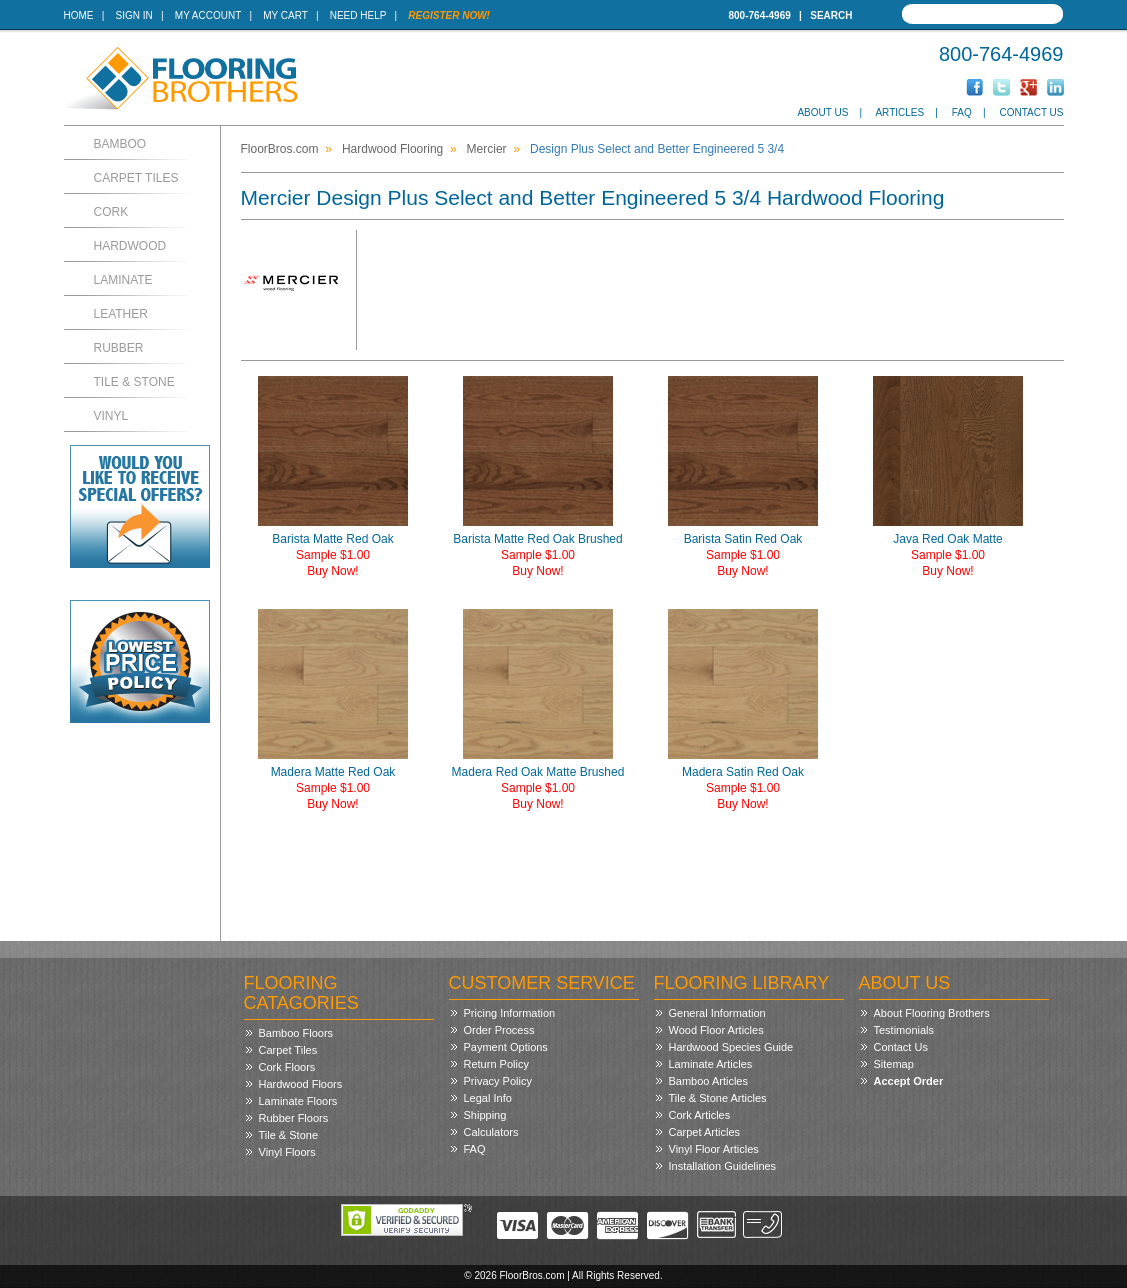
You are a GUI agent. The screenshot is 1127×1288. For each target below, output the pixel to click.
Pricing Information (510, 1013)
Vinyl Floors (287, 1152)
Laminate (123, 280)
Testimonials (904, 1030)
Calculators (491, 1132)
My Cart (285, 15)
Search (831, 15)
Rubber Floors (294, 1118)
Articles (899, 112)
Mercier (487, 149)
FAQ (962, 112)
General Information (717, 1013)
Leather (121, 314)
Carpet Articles (705, 1132)
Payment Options (506, 1047)
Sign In (134, 15)
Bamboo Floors (296, 1033)
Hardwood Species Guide (731, 1047)
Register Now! (449, 15)
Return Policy (496, 1064)
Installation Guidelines (723, 1166)
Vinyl (111, 416)
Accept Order (909, 1081)
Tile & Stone (134, 382)
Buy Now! (332, 571)
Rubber (119, 348)
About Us (822, 112)
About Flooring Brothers (932, 1013)
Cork (111, 212)
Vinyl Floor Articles (714, 1149)
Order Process (499, 1030)
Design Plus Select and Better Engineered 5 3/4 (657, 149)
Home (79, 15)
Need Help (358, 15)
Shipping (485, 1115)
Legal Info (488, 1098)
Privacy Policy (498, 1081)
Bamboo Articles (708, 1081)
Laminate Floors (298, 1101)
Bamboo (120, 144)
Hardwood (130, 246)
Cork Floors (287, 1067)
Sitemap (894, 1064)
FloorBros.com (280, 149)
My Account (208, 15)
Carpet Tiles (136, 178)
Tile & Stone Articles (718, 1098)
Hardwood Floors (301, 1084)
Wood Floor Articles (716, 1030)
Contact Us (1031, 112)
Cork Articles (700, 1115)
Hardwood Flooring (392, 149)
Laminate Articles (711, 1064)
